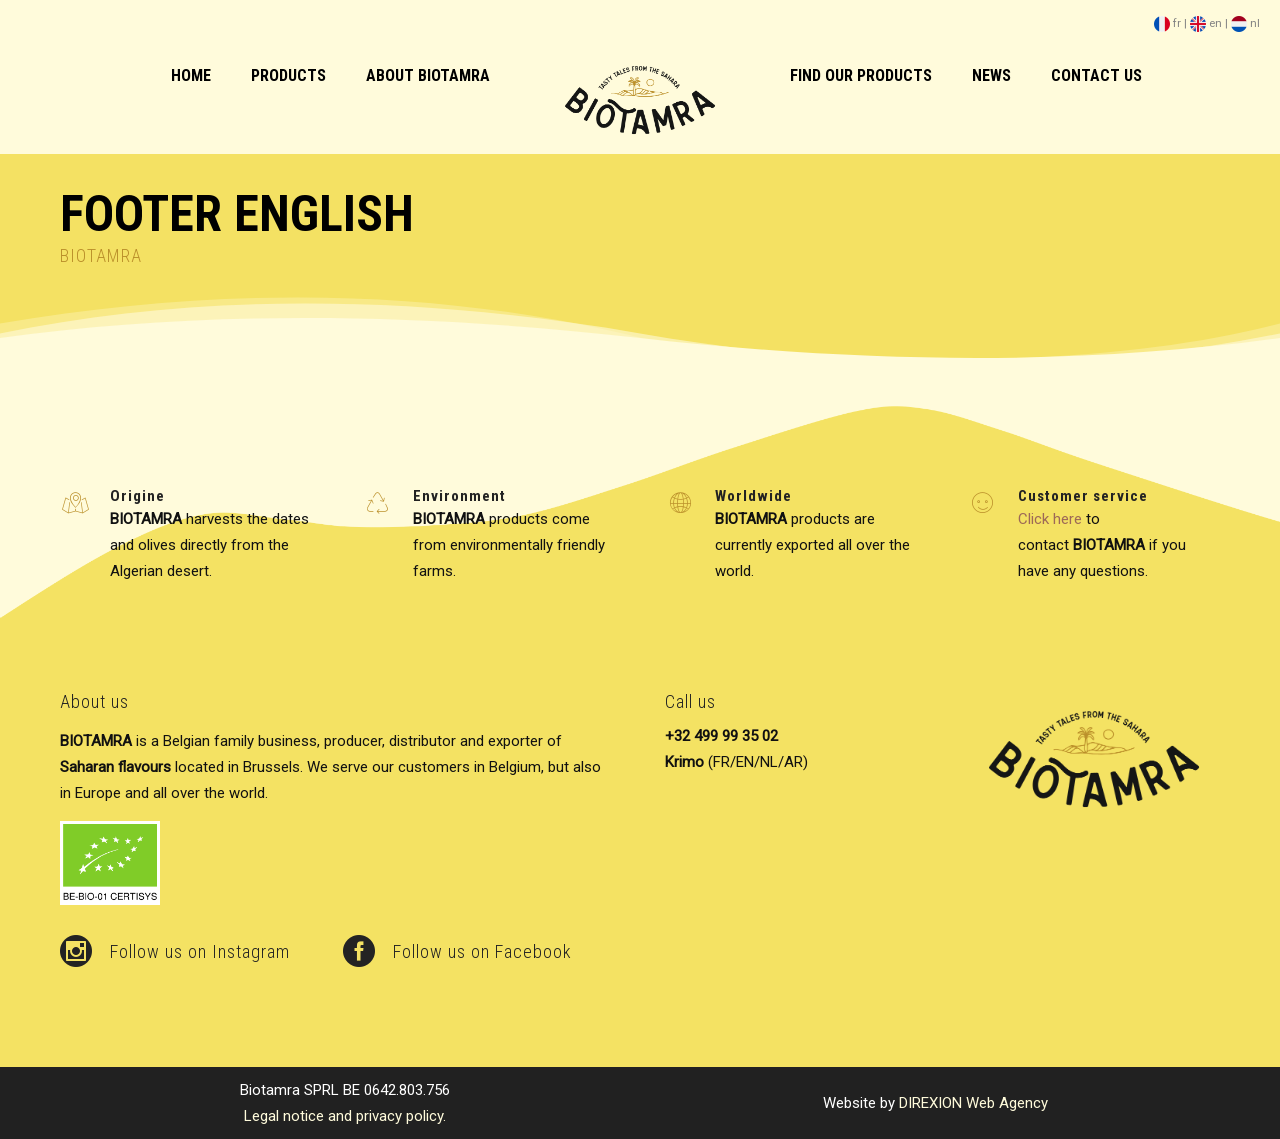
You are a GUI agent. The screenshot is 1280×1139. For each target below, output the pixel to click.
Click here (1050, 519)
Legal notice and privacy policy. (345, 1116)
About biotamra (428, 75)
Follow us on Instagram (200, 951)
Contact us (1096, 75)
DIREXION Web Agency (973, 1103)
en (1206, 23)
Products (288, 75)
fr (1167, 23)
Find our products (861, 75)
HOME (191, 75)
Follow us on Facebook (482, 951)
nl (1245, 23)
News (991, 75)
